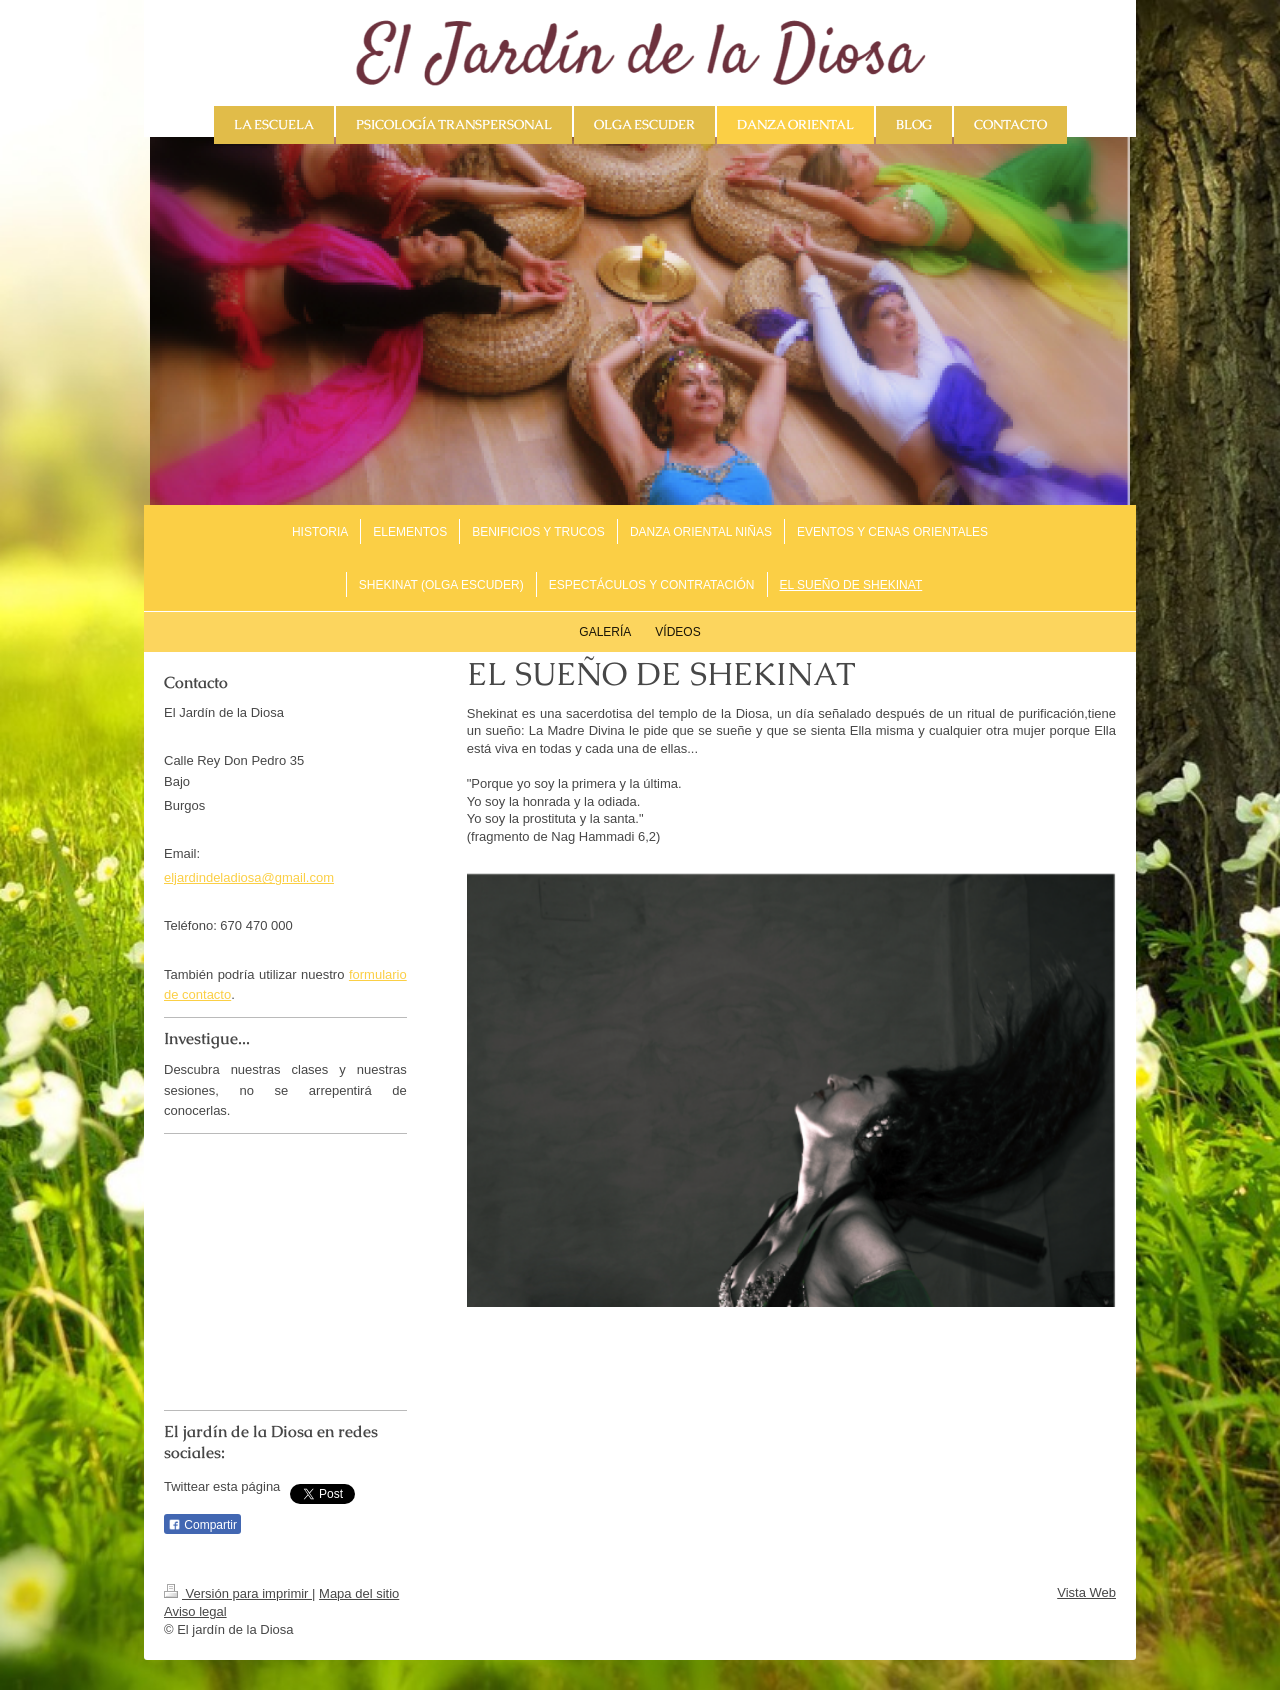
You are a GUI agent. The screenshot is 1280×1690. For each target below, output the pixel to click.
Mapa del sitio (359, 1593)
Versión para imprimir (238, 1593)
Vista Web (1086, 1592)
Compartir (202, 1525)
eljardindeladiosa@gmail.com (249, 877)
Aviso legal (195, 1611)
